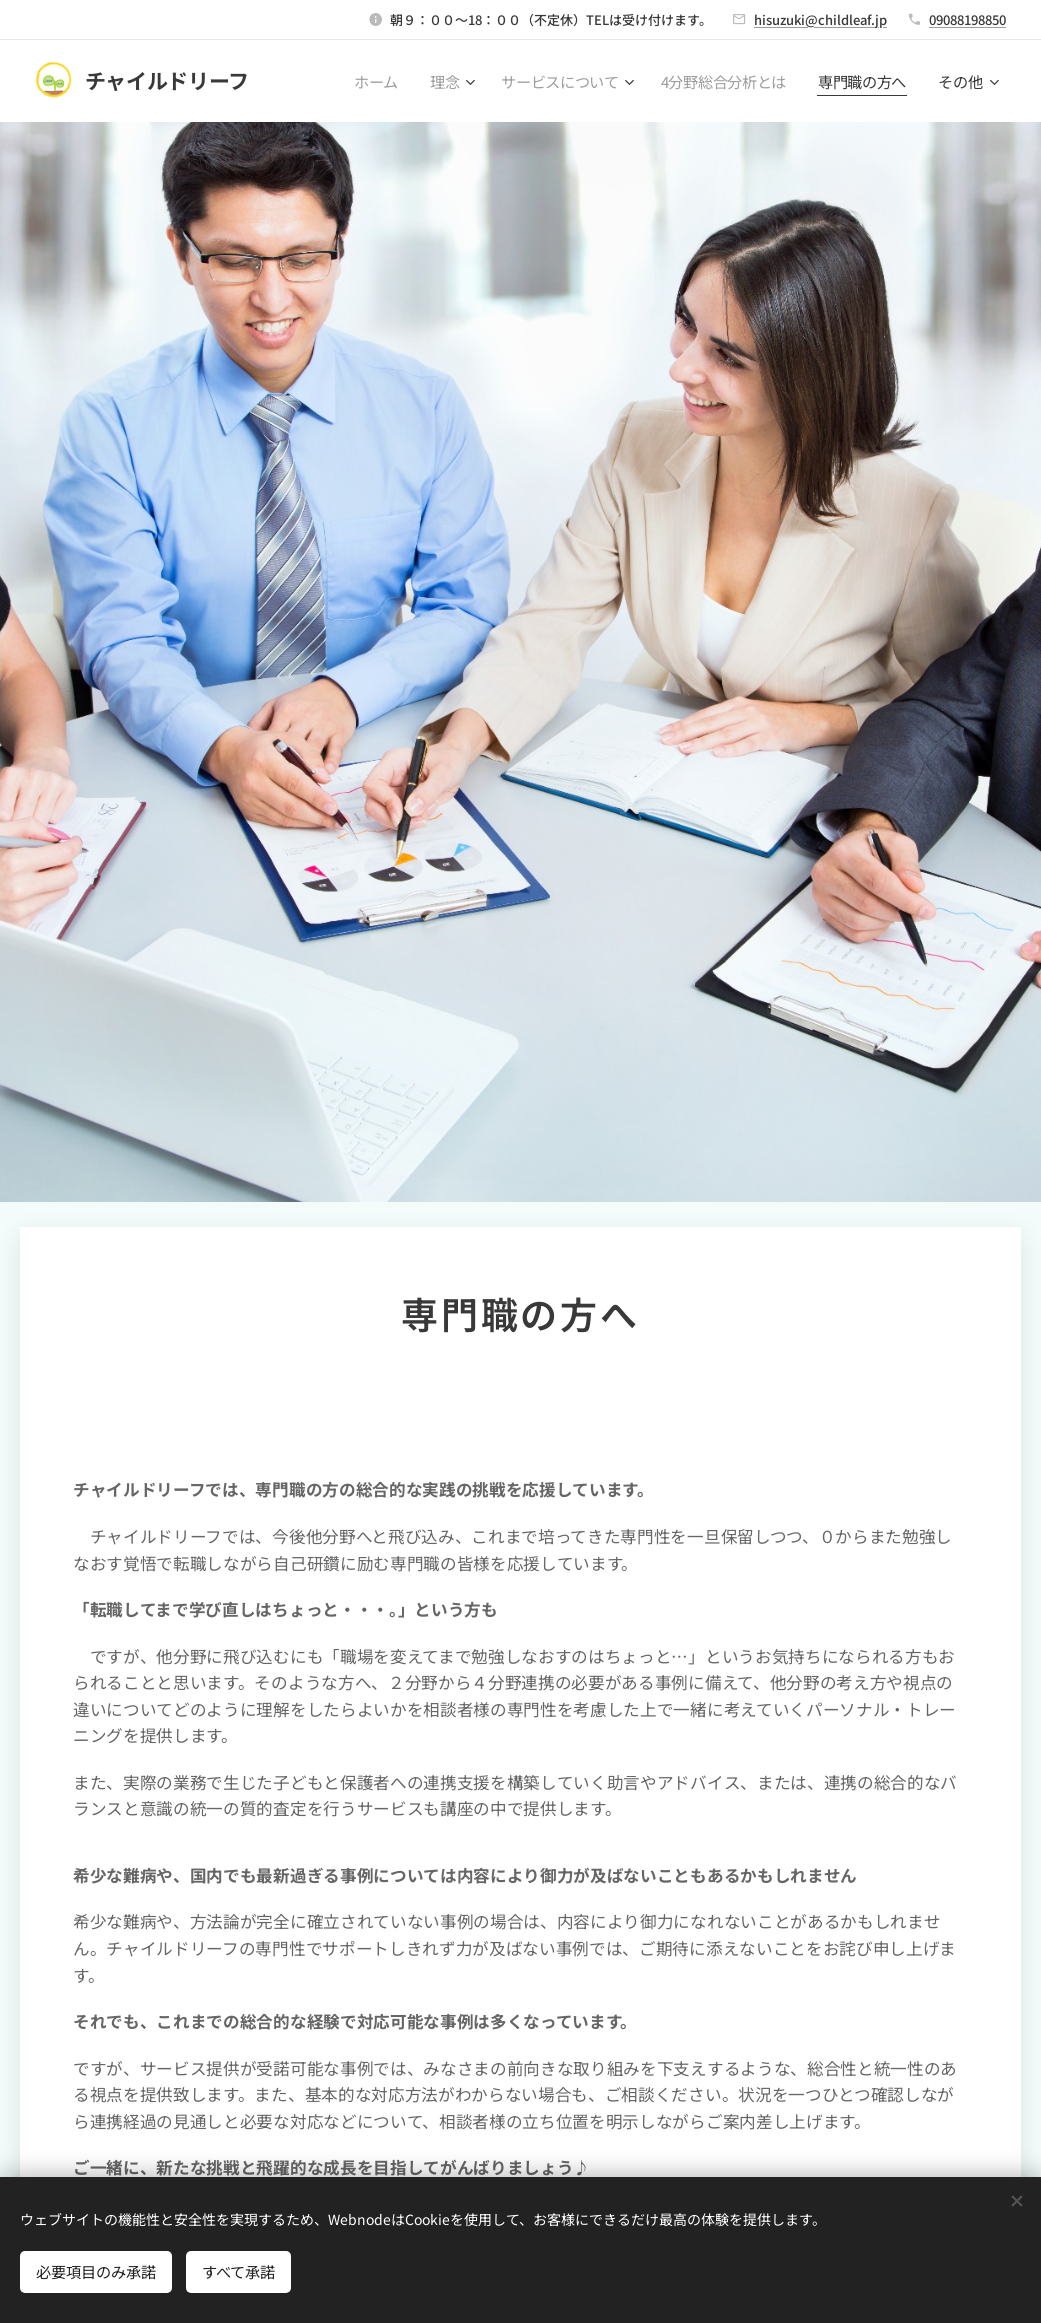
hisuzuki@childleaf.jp (820, 19)
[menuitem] (373, 81)
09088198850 (967, 19)
